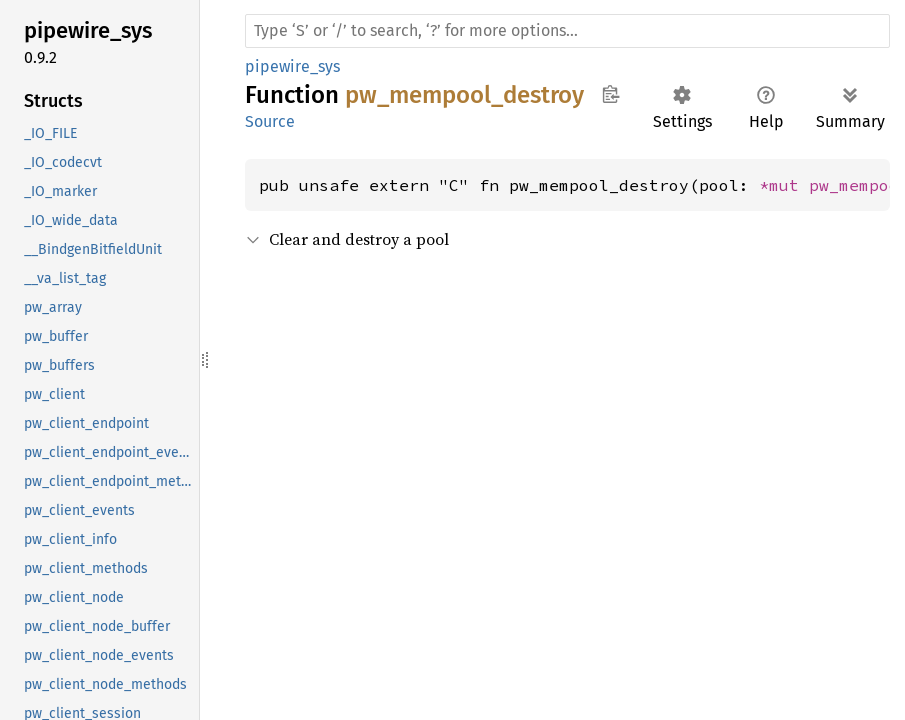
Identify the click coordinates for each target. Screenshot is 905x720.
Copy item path (610, 94)
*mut (784, 185)
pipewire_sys (292, 66)
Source (270, 121)
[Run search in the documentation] (567, 31)
